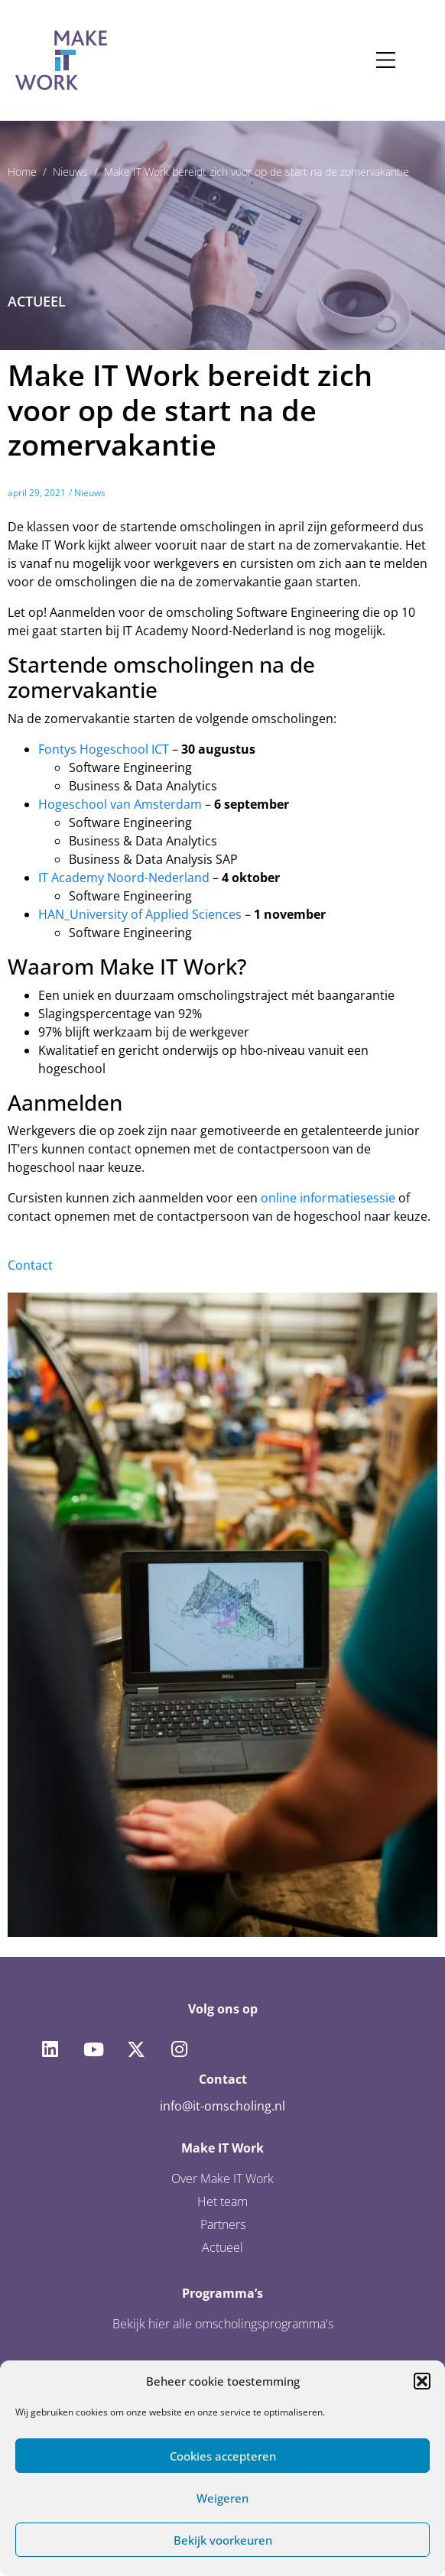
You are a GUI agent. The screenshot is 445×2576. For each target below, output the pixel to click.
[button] (422, 2381)
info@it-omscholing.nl (222, 2105)
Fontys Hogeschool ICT (103, 749)
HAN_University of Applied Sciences (140, 914)
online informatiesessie (328, 1197)
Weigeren (222, 2498)
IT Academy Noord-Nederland (124, 877)
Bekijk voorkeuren (223, 2540)
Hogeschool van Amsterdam (120, 804)
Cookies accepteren (223, 2456)
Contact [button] (30, 1265)
